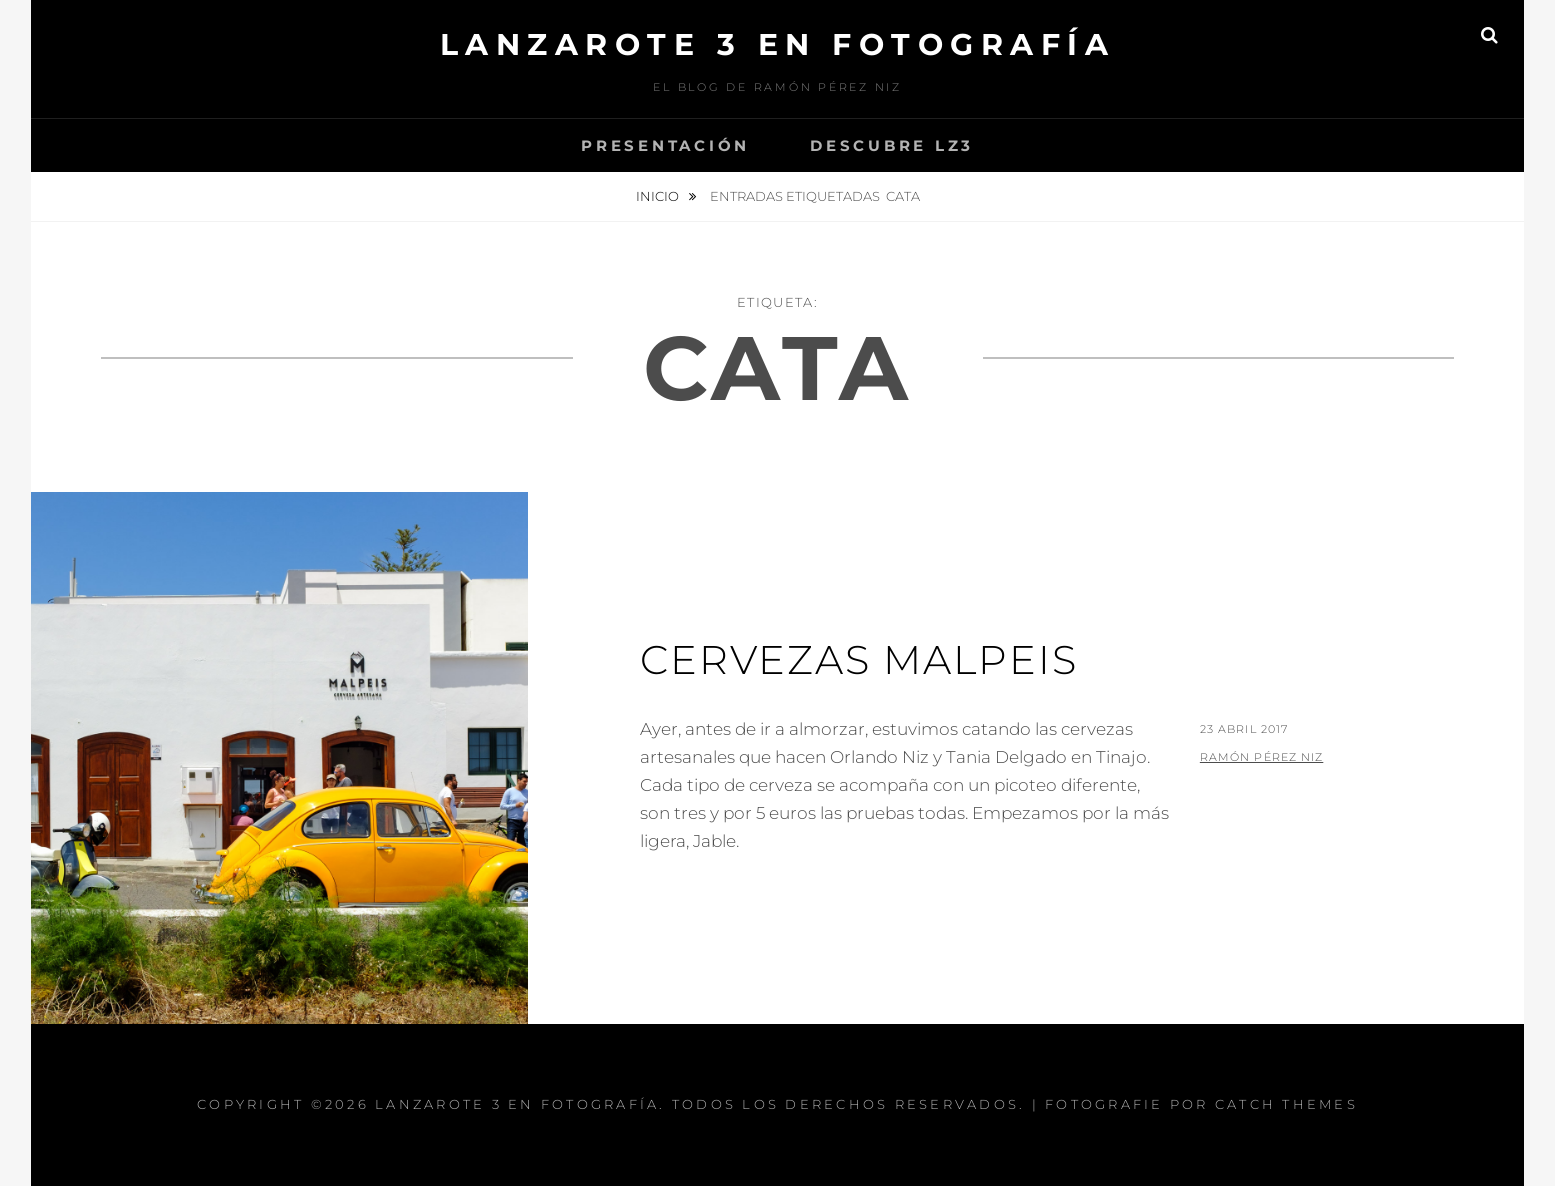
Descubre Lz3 (892, 145)
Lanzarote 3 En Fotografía (778, 44)
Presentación (665, 145)
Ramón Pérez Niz (1262, 757)
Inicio (659, 196)
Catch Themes (1286, 1104)
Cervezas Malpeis (859, 659)
